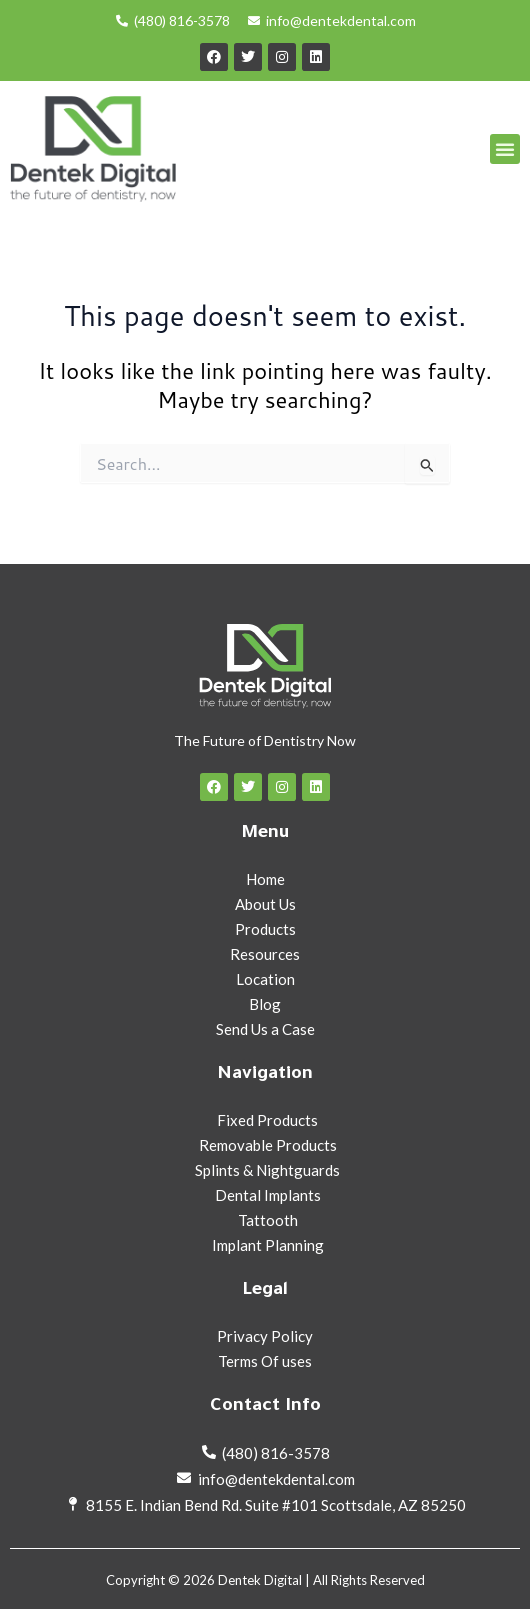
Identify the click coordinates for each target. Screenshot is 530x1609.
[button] (505, 149)
